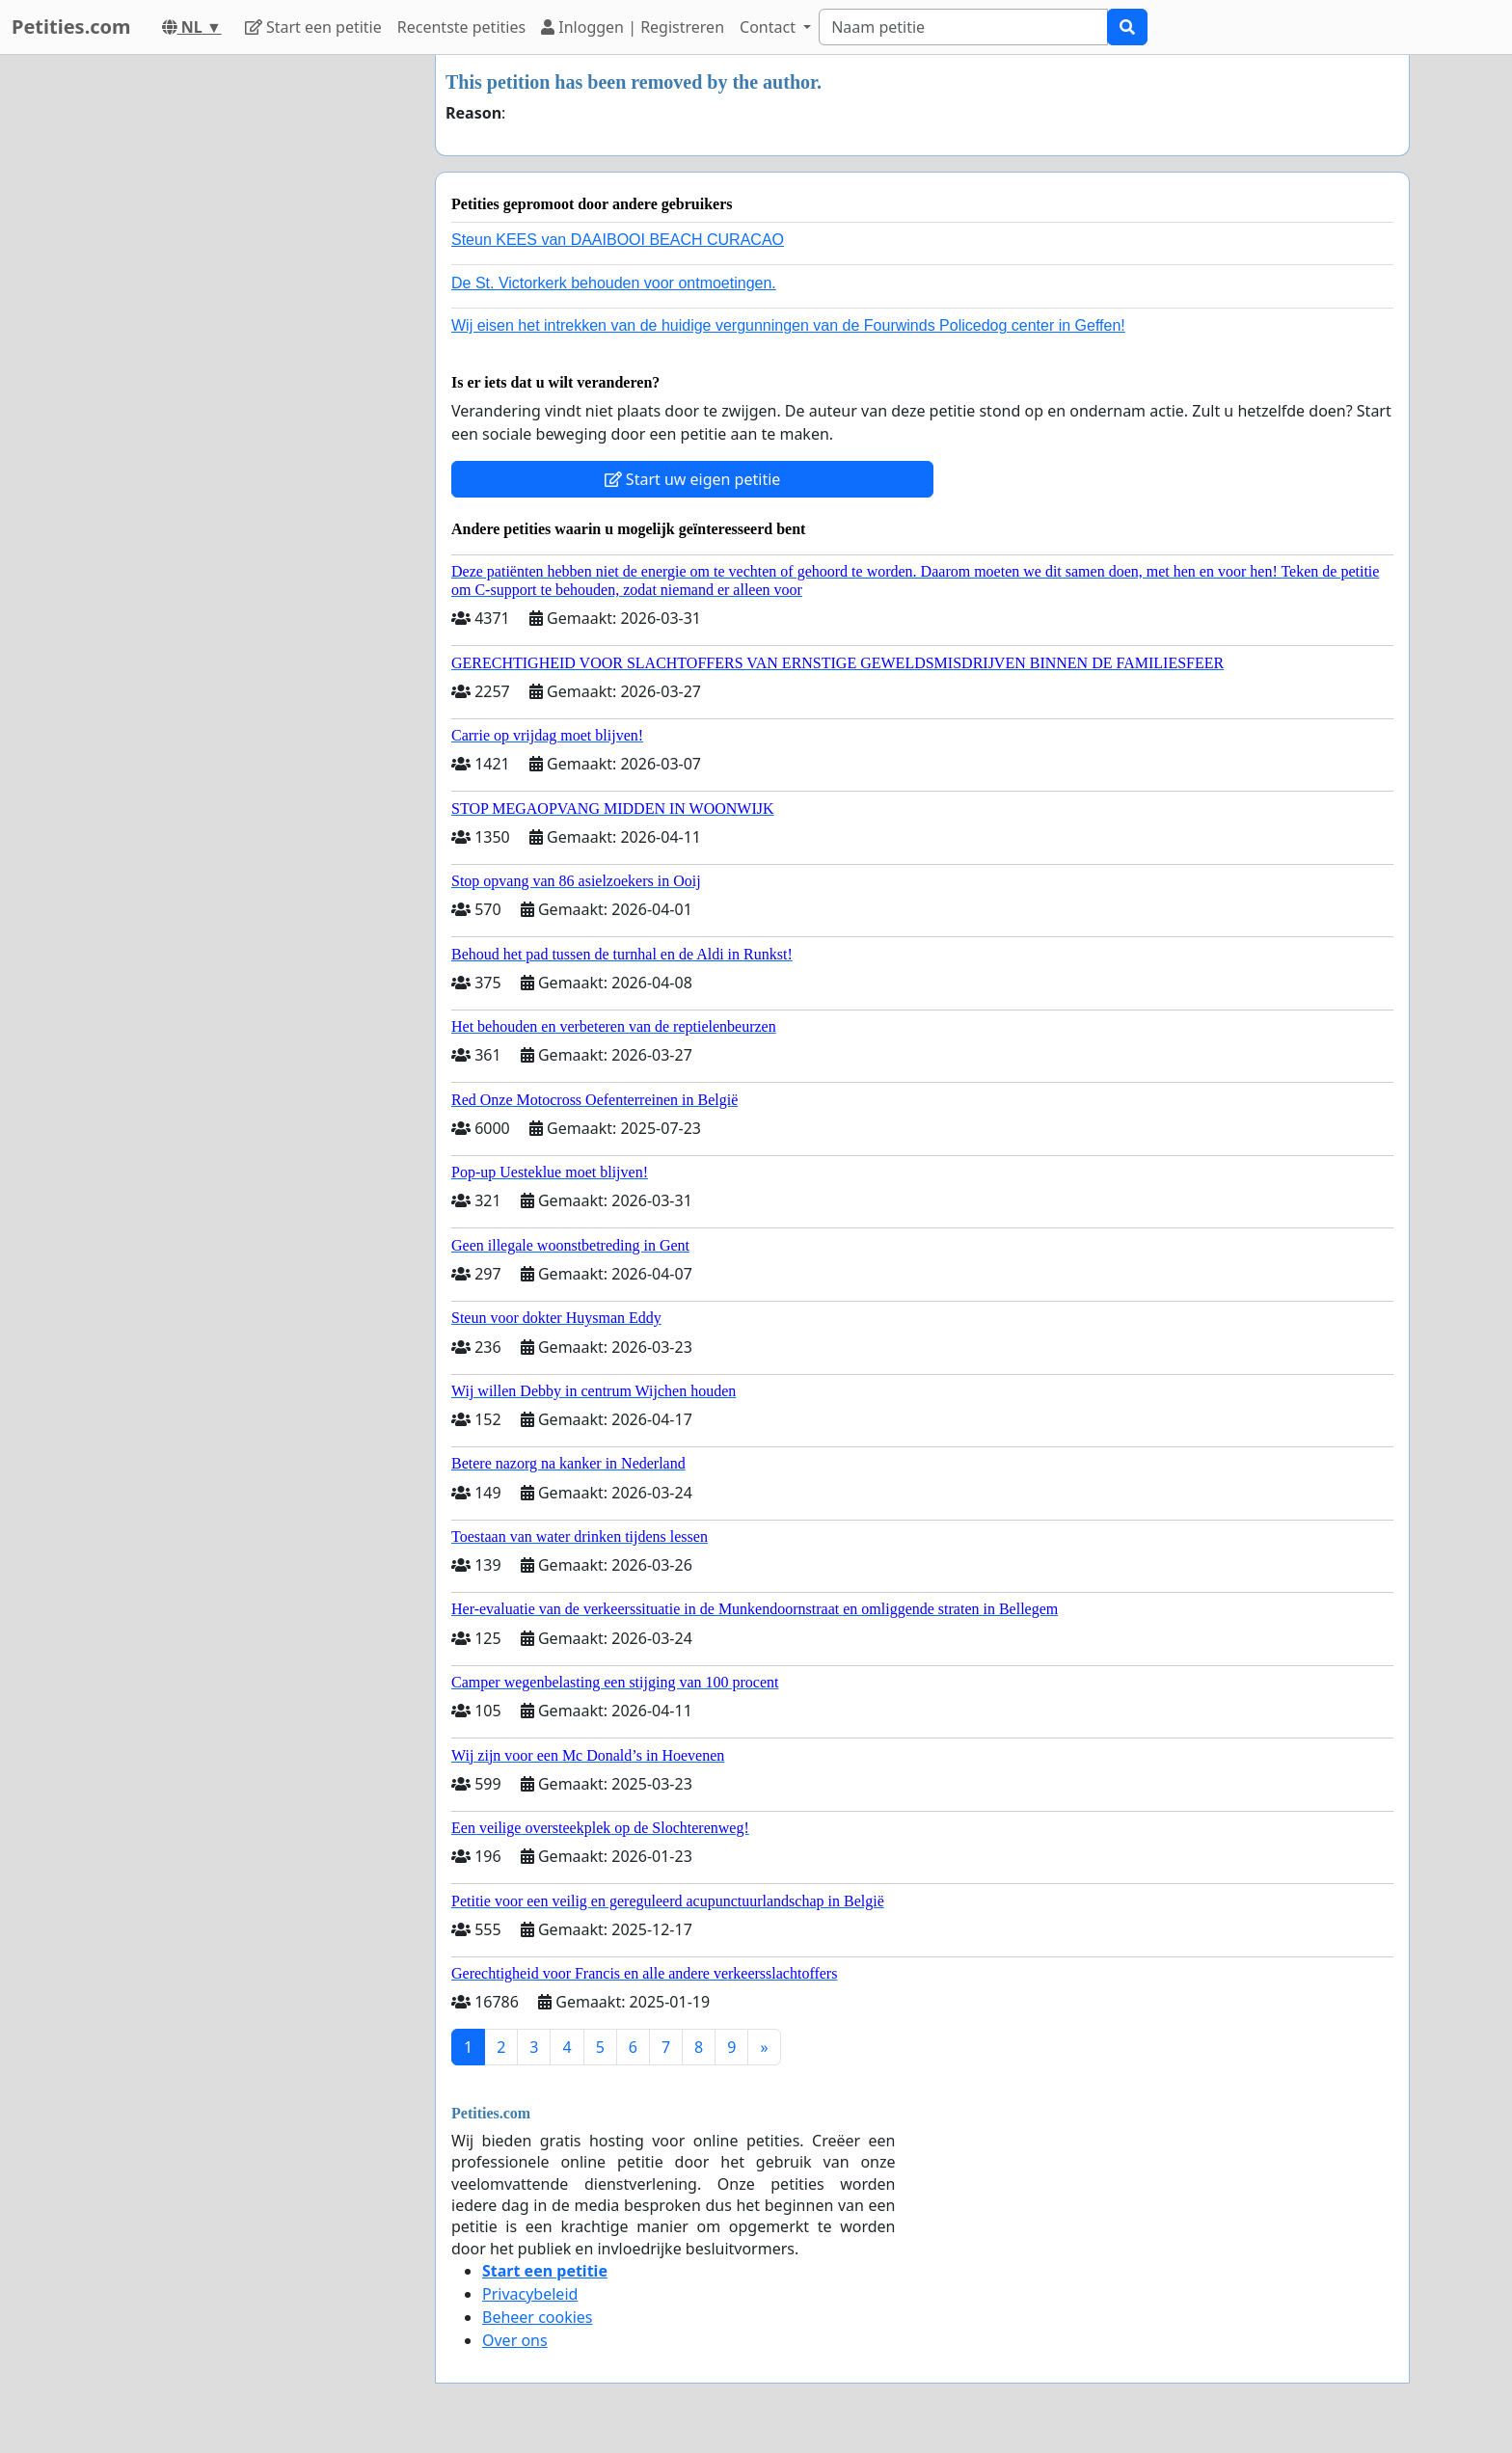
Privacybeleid (530, 2294)
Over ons (515, 2340)
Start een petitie (313, 27)
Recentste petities (461, 27)
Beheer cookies (537, 2317)
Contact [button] (769, 27)
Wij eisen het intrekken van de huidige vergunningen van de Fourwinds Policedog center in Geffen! (788, 325)
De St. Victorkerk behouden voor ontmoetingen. (613, 283)
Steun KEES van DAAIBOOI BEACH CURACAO (617, 239)
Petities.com (71, 26)
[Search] (963, 27)
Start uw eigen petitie (693, 479)
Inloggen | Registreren (632, 27)
